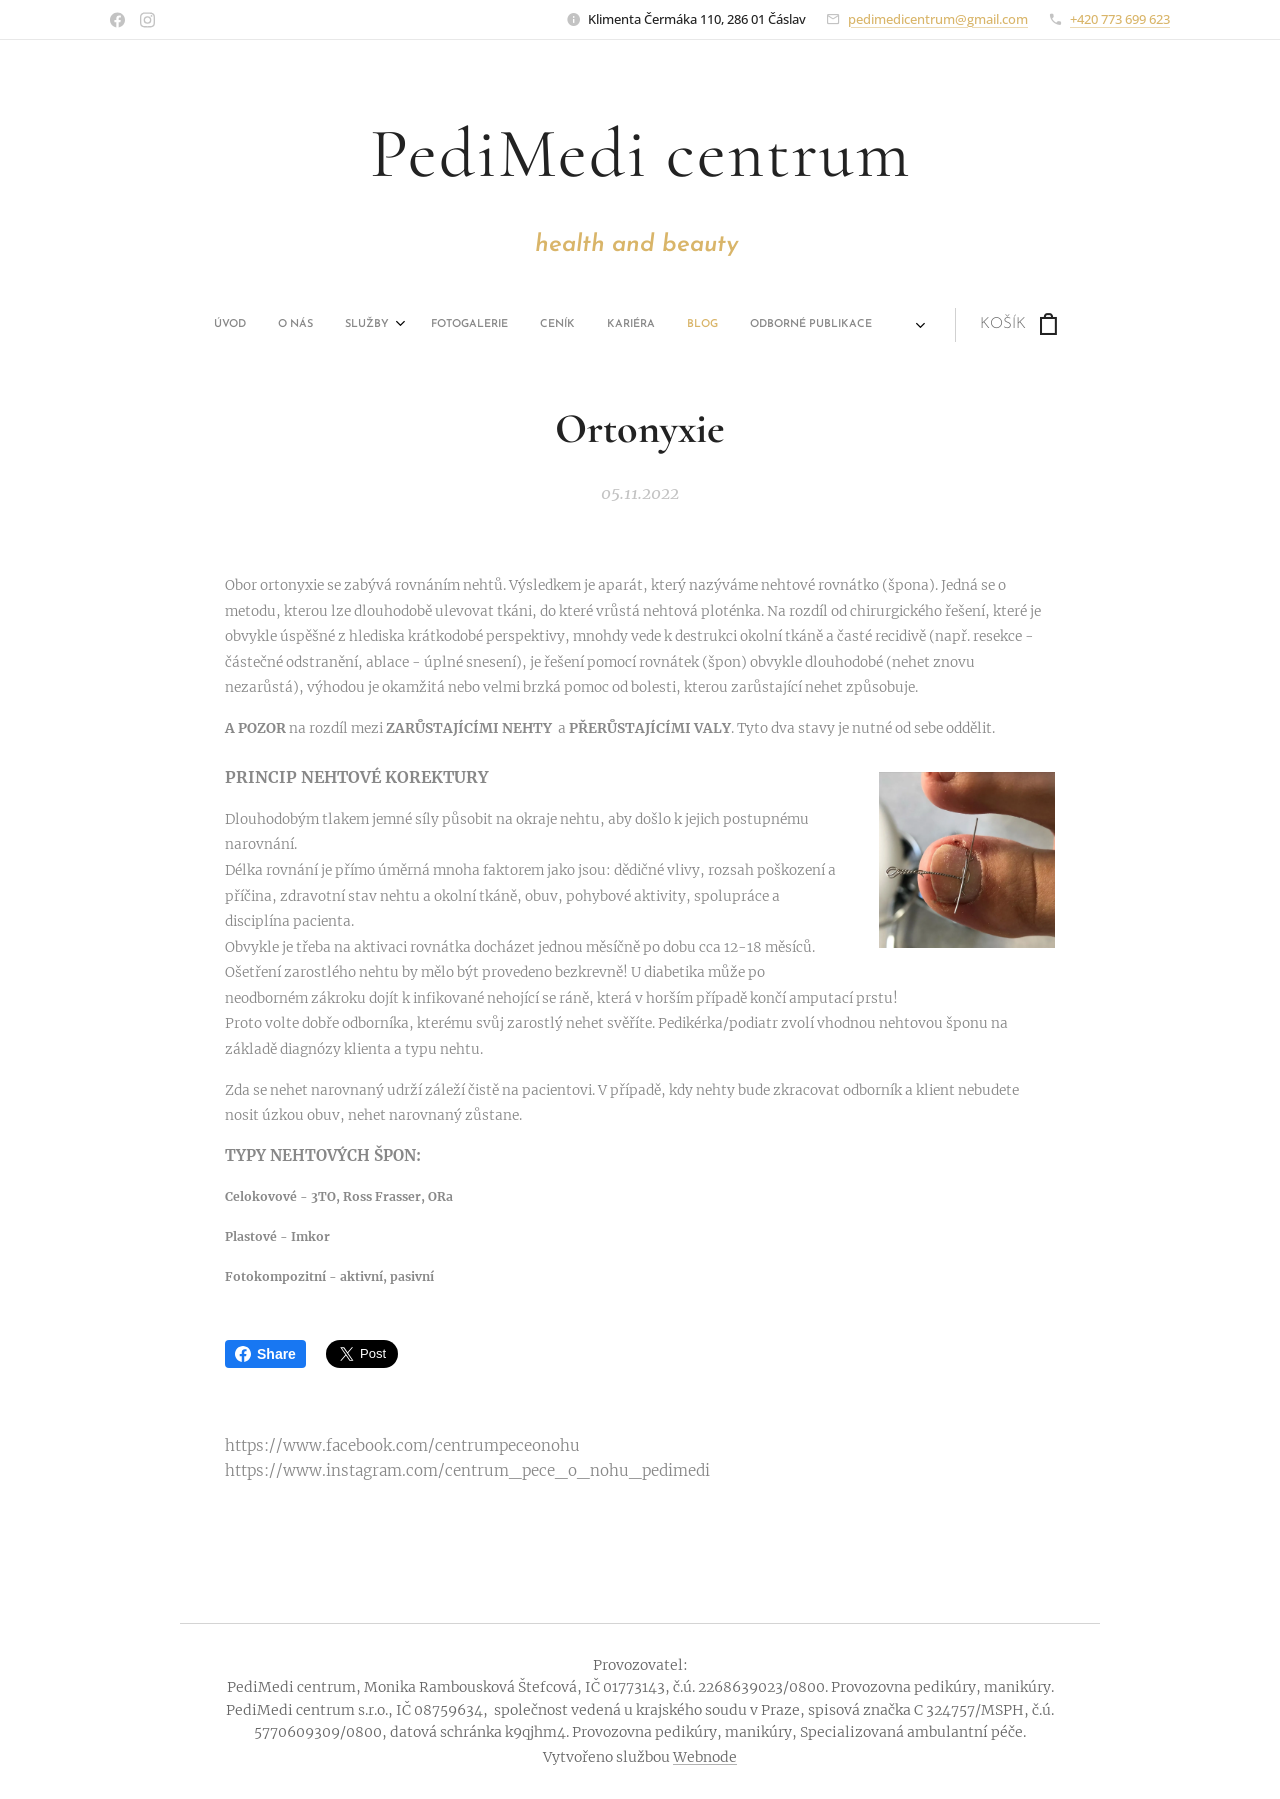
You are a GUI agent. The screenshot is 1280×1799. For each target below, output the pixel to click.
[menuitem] (282, 325)
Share (265, 1354)
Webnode (705, 1757)
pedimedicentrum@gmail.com (938, 19)
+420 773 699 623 (1120, 19)
